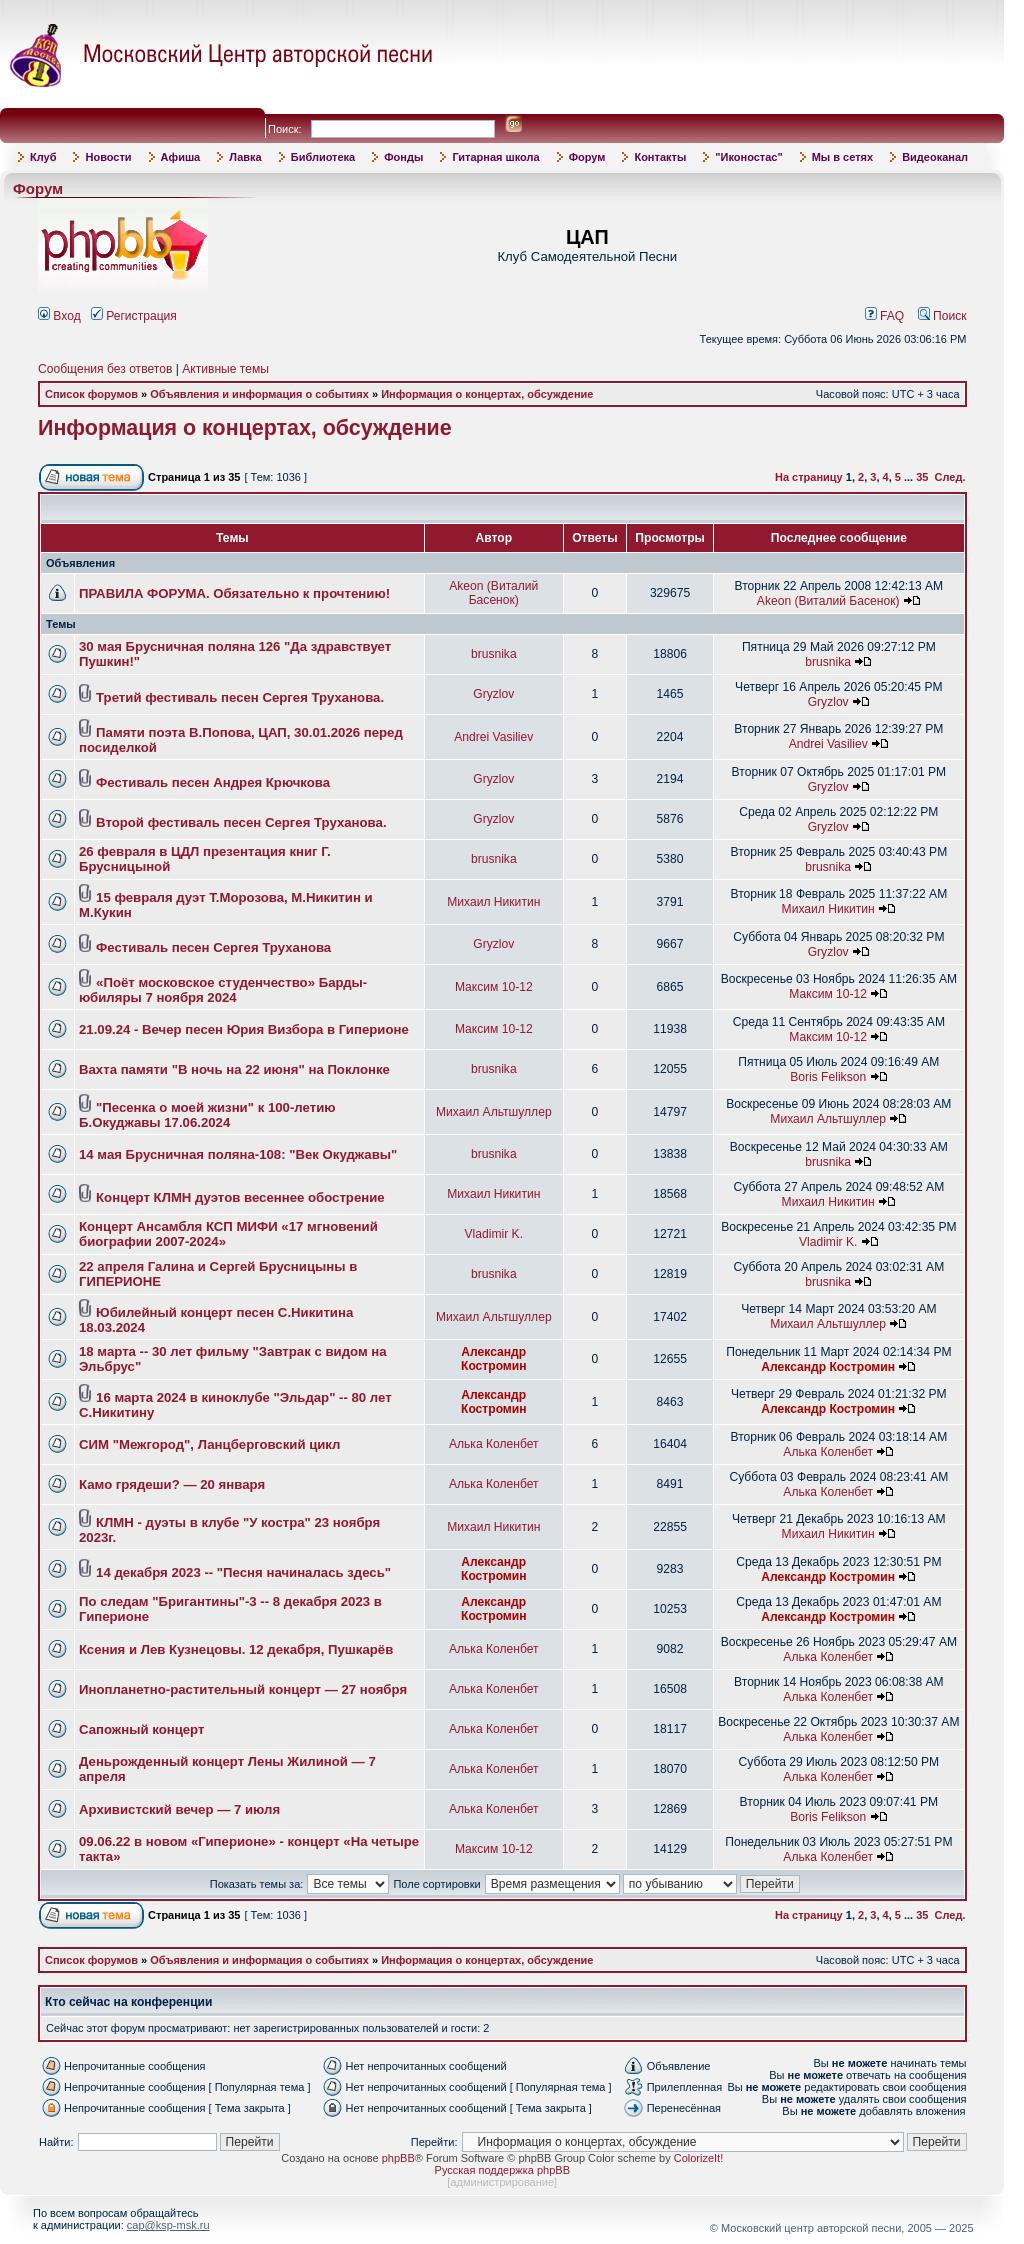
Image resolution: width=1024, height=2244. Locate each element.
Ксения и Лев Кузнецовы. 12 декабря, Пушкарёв (236, 1649)
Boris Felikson (828, 1077)
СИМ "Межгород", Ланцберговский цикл (210, 1444)
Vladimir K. (494, 1234)
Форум (587, 157)
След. (950, 477)
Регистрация (134, 316)
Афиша (181, 157)
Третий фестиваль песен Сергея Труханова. (240, 697)
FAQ (885, 316)
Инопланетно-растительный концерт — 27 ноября (243, 1689)
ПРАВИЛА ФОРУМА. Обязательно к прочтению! (234, 593)
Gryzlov (493, 694)
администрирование (502, 2182)
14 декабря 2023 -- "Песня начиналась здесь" (243, 1572)
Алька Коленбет (494, 1444)
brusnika (494, 654)
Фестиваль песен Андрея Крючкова (213, 782)
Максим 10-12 (494, 987)
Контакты (660, 157)
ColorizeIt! (699, 2158)
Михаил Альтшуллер (494, 1112)
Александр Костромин (494, 1359)
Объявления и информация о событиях (259, 394)
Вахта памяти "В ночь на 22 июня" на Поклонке (234, 1069)
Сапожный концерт (141, 1729)
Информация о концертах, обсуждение (487, 394)
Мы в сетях (842, 157)
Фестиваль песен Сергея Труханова (213, 947)
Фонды (403, 157)
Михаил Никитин (493, 902)
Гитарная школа (495, 157)
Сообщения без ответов (105, 369)
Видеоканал (935, 157)
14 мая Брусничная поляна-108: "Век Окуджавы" (238, 1154)
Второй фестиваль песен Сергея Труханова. (241, 822)
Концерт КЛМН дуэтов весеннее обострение (240, 1197)
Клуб (43, 157)
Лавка (245, 157)
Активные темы (225, 369)
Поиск (942, 316)
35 (922, 477)
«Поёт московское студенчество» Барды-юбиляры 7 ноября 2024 (223, 990)
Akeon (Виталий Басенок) (493, 593)
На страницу (809, 477)
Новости (108, 157)
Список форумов (91, 394)
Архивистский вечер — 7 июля (179, 1809)
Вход (59, 316)
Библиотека (323, 157)
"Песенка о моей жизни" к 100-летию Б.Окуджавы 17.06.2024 (207, 1115)
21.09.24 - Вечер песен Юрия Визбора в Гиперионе (244, 1029)
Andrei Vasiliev (493, 737)
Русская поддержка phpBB (502, 2170)
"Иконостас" (748, 157)
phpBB (398, 2158)
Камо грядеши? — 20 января (172, 1484)
